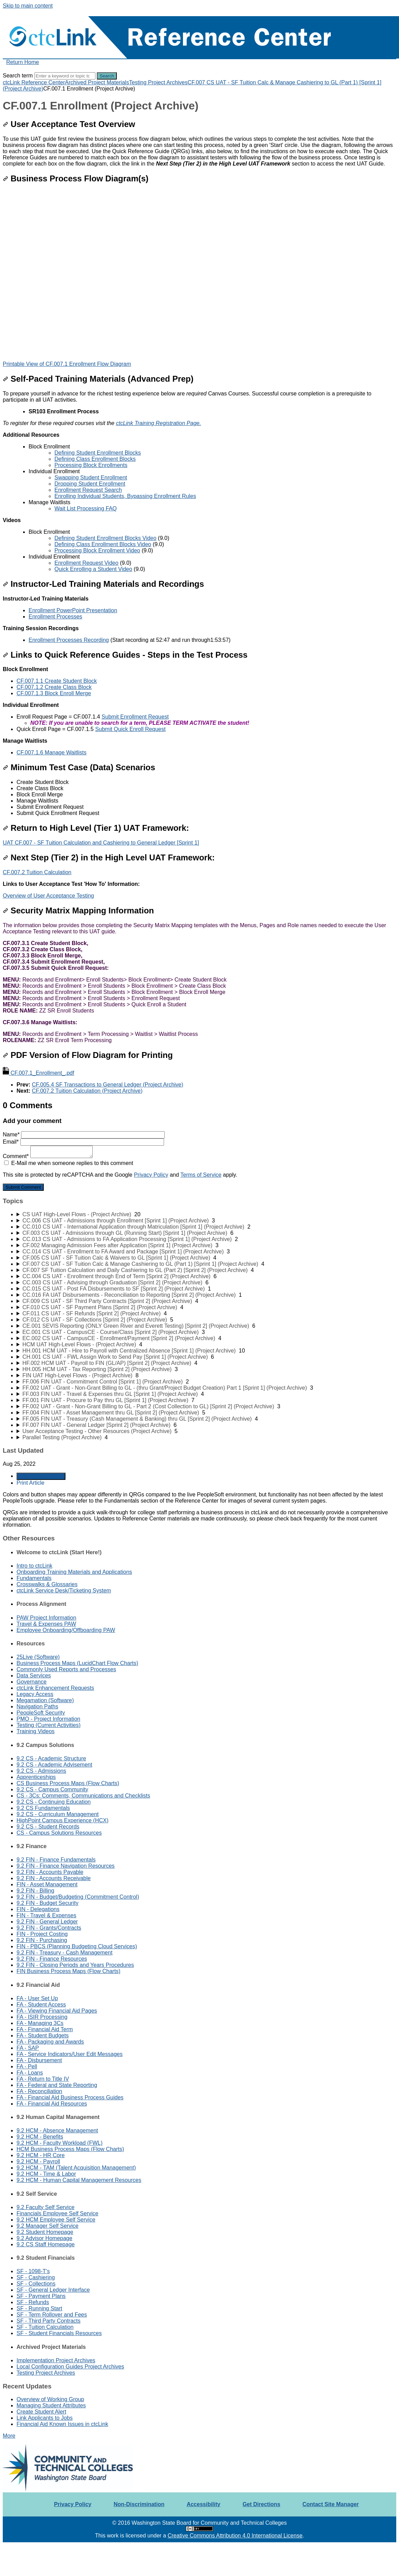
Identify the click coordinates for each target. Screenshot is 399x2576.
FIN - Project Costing (42, 1934)
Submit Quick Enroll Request (130, 729)
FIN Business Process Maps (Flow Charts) (68, 1971)
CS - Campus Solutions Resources (59, 1833)
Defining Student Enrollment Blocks (97, 453)
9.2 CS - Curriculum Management (58, 1814)
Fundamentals (34, 1578)
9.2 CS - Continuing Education (54, 1802)
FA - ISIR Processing (42, 2017)
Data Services (34, 1675)
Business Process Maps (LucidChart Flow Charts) (77, 1663)
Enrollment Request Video (86, 563)
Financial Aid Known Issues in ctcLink (62, 2424)
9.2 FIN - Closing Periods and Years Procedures (75, 1965)
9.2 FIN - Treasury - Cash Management (64, 1952)
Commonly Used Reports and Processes (66, 1669)
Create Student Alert (41, 2412)
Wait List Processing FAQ (85, 508)
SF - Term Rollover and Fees (52, 2315)
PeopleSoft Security (41, 1713)
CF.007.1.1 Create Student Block (57, 681)
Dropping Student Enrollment (89, 484)
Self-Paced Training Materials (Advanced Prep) (98, 378)
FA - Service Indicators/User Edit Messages (70, 2054)
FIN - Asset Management (47, 1884)
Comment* (48, 1156)
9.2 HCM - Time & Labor (46, 2174)
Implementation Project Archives (56, 2360)
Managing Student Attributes (51, 2405)
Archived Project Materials (97, 82)
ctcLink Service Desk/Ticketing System (64, 1590)
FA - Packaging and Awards (50, 2042)
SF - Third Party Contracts (49, 2321)
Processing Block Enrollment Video (97, 550)
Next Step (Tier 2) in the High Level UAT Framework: (109, 857)
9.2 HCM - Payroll (38, 2161)
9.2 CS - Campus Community (52, 1789)
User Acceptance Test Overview (69, 124)
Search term (18, 75)
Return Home (22, 62)
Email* (83, 1142)
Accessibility (204, 2504)
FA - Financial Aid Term (45, 2029)
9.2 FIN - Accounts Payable (50, 1872)
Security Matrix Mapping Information (78, 910)
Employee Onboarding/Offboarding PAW (66, 1630)
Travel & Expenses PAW (46, 1624)
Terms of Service (201, 1175)
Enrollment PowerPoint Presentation (73, 610)
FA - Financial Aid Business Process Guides (70, 2097)
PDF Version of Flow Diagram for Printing (88, 1055)
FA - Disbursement (39, 2060)
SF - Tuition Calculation (45, 2327)
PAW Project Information (46, 1618)
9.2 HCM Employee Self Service (56, 2220)
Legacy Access (35, 1694)
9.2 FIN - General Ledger (47, 1922)
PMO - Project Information (48, 1719)
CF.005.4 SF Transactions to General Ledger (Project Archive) (107, 1085)
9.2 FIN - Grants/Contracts (49, 1928)
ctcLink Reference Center (34, 82)
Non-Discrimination (139, 2504)
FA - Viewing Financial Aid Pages (57, 2011)
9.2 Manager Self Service (48, 2226)
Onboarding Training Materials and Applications (74, 1572)
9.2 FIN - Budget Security (48, 1903)
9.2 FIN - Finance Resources (52, 1959)
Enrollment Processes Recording (69, 640)
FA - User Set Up (37, 1998)
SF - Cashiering (36, 2277)
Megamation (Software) (45, 1700)
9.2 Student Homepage (45, 2232)
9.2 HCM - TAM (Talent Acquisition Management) (76, 2168)
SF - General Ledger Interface (53, 2290)
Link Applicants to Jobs (45, 2418)
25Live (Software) (38, 1657)
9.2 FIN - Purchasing (42, 1940)
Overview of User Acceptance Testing (48, 896)
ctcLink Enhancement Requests (55, 1688)
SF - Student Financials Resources (59, 2333)
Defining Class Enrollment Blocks (95, 459)
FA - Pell (27, 2066)
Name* (84, 1134)
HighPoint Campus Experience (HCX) (63, 1820)
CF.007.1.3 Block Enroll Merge (54, 693)
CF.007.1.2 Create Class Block (54, 687)
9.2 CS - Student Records (48, 1827)
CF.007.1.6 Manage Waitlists (51, 752)
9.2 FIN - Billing (35, 1891)
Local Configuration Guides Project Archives (70, 2367)
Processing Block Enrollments (90, 465)
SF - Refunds (33, 2302)
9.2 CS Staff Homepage (46, 2244)
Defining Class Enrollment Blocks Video (102, 544)
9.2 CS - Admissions (41, 1771)
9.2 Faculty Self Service (45, 2207)
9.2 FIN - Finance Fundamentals (56, 1860)
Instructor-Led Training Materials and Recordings (103, 584)
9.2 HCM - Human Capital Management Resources (79, 2180)
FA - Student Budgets (43, 2035)
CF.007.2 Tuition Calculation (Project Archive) (87, 1091)
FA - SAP (28, 2048)
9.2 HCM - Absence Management (57, 2130)
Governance (32, 1682)
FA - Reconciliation (39, 2091)
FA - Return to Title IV (43, 2079)
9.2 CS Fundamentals (43, 1808)
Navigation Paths (37, 1706)
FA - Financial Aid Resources (52, 2104)
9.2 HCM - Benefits (40, 2137)
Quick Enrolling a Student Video (93, 569)
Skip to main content (28, 6)
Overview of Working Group (50, 2399)
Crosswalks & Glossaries (47, 1584)
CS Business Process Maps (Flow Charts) (68, 1783)
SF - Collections (36, 2284)
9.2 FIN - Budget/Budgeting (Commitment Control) (78, 1897)
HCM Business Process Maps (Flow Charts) (70, 2149)
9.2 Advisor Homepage (44, 2238)
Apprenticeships (36, 1777)
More (9, 2436)
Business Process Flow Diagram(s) (76, 178)
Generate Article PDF (41, 1476)
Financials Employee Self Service (57, 2213)
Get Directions (261, 2504)
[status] (199, 481)
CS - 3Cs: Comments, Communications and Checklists (83, 1796)
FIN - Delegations (38, 1909)
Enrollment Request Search (88, 490)
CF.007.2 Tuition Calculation (37, 872)
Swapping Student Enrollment (90, 477)
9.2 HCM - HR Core (41, 2155)
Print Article (30, 1483)
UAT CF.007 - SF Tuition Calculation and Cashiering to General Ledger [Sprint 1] (101, 843)
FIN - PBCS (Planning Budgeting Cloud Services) (77, 1946)
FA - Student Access (41, 2004)
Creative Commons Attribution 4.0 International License (234, 2535)
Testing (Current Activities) (49, 1725)
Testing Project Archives (158, 82)
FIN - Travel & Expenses (46, 1915)
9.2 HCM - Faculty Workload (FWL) (60, 2143)
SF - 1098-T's (33, 2271)
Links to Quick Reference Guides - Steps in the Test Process (125, 654)
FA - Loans (30, 2073)
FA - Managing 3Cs (40, 2023)
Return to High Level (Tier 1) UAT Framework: (96, 828)
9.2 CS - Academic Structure (51, 1758)
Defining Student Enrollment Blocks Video (105, 538)
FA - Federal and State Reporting (57, 2085)
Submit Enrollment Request (135, 717)
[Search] (64, 75)
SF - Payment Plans (41, 2296)
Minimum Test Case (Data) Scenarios (79, 767)
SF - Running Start (39, 2308)
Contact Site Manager (331, 2504)
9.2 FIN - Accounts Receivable (54, 1878)
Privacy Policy (151, 1175)
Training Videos (35, 1731)
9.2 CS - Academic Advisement (54, 1765)
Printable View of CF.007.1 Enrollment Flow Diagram (67, 364)
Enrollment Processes (55, 616)
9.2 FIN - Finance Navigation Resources (66, 1866)
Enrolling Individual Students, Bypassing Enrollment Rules (125, 496)
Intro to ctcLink (34, 1566)
